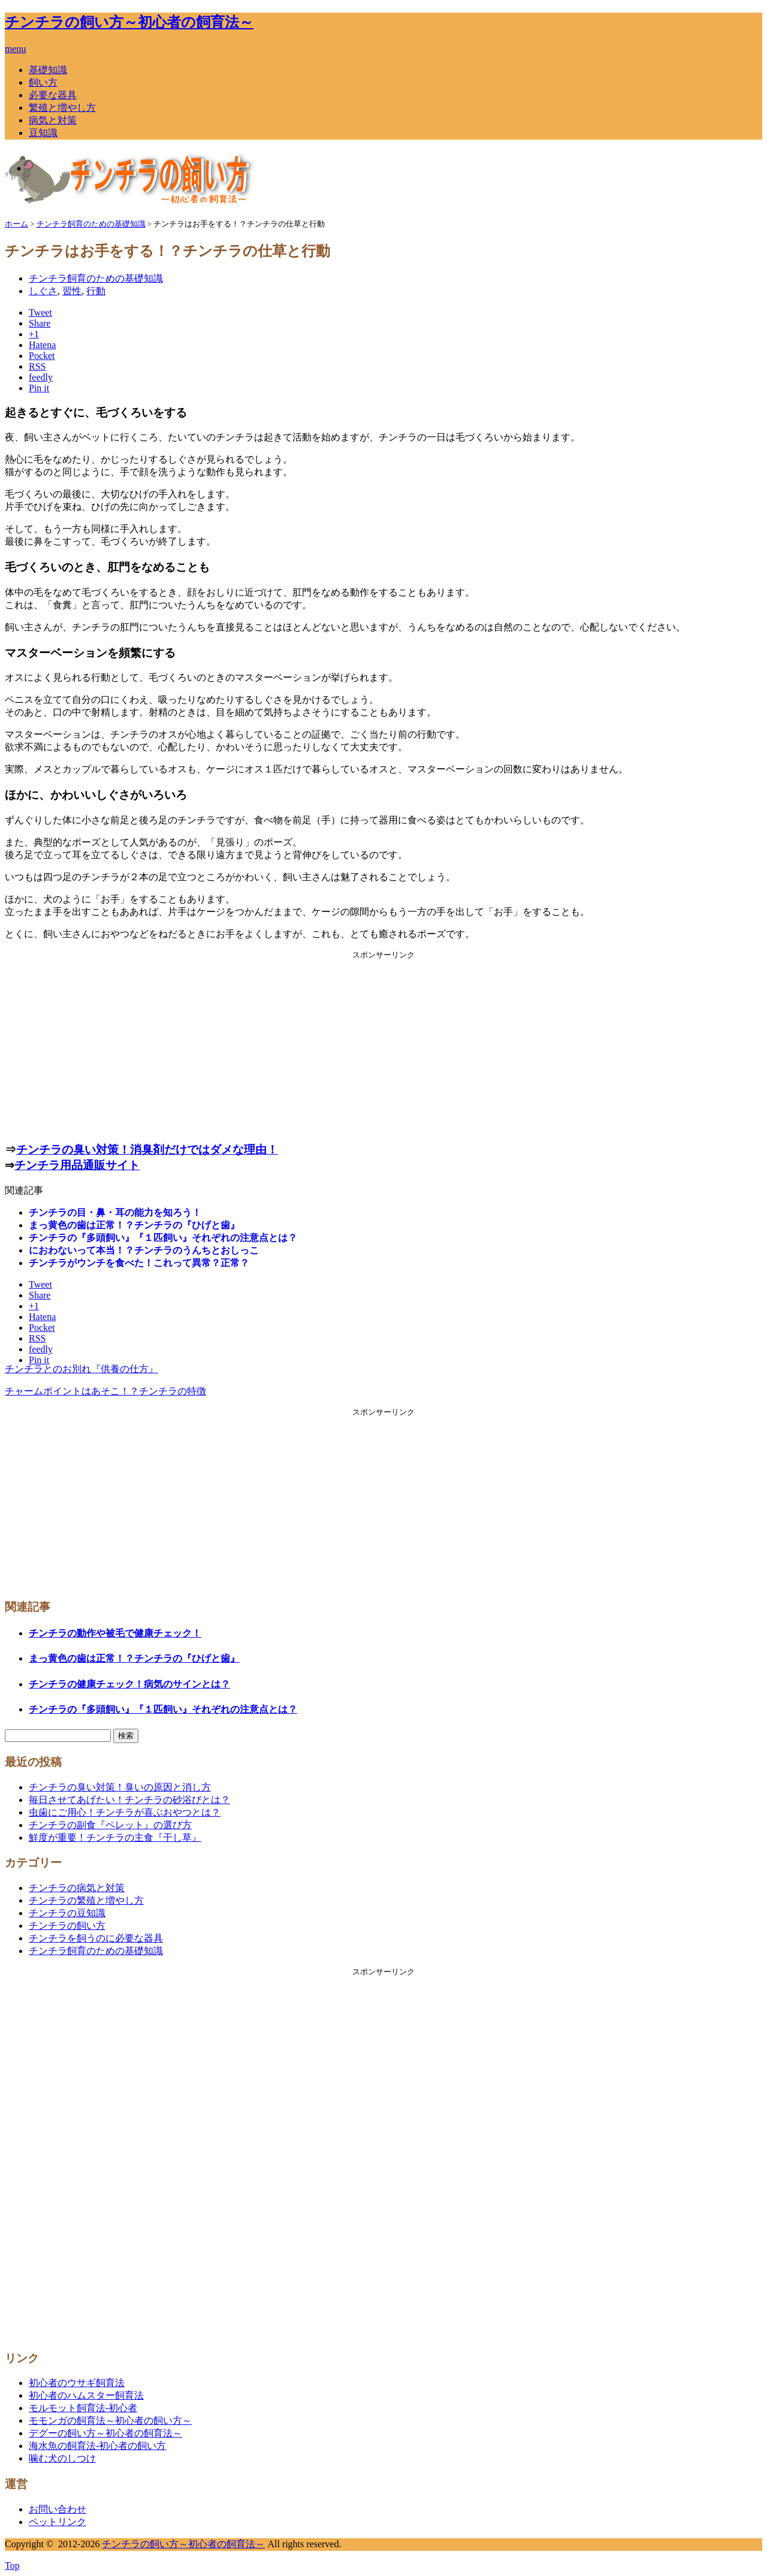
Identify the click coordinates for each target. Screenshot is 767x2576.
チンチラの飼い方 (67, 1925)
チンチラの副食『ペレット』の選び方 (110, 1825)
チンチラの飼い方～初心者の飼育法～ (129, 22)
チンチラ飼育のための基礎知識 (96, 278)
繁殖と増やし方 (62, 107)
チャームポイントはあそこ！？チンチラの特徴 (105, 1391)
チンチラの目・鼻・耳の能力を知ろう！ (115, 1212)
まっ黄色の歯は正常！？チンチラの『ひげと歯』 (134, 1225)
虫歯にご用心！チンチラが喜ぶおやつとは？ (125, 1812)
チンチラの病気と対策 (77, 1888)
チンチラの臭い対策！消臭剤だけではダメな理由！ (147, 1149)
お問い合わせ (57, 2509)
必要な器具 (53, 95)
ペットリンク (57, 2522)
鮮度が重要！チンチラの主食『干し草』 (115, 1837)
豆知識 (43, 133)
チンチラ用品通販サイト (77, 1165)
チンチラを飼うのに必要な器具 (96, 1938)
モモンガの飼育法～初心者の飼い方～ (110, 2420)
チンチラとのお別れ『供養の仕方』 (81, 1369)
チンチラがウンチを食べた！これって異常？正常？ (139, 1263)
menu (15, 49)
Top (12, 2565)
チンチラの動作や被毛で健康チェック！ (115, 1633)
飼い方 (43, 82)
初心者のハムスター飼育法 (86, 2395)
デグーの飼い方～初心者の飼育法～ (105, 2433)
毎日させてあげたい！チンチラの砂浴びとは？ (129, 1800)
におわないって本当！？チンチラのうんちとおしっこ (144, 1250)
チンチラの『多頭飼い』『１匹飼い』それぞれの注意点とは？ (163, 1238)
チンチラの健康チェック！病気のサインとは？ (129, 1684)
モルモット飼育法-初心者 (83, 2408)
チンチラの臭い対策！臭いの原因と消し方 (120, 1787)
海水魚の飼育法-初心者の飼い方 (97, 2446)
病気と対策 (53, 120)
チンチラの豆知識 (67, 1913)
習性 (71, 291)
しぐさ (43, 291)
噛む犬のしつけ (62, 2458)
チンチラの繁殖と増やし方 (86, 1900)
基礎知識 (48, 70)
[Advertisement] (383, 1044)
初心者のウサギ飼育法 (77, 2383)
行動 (95, 291)
